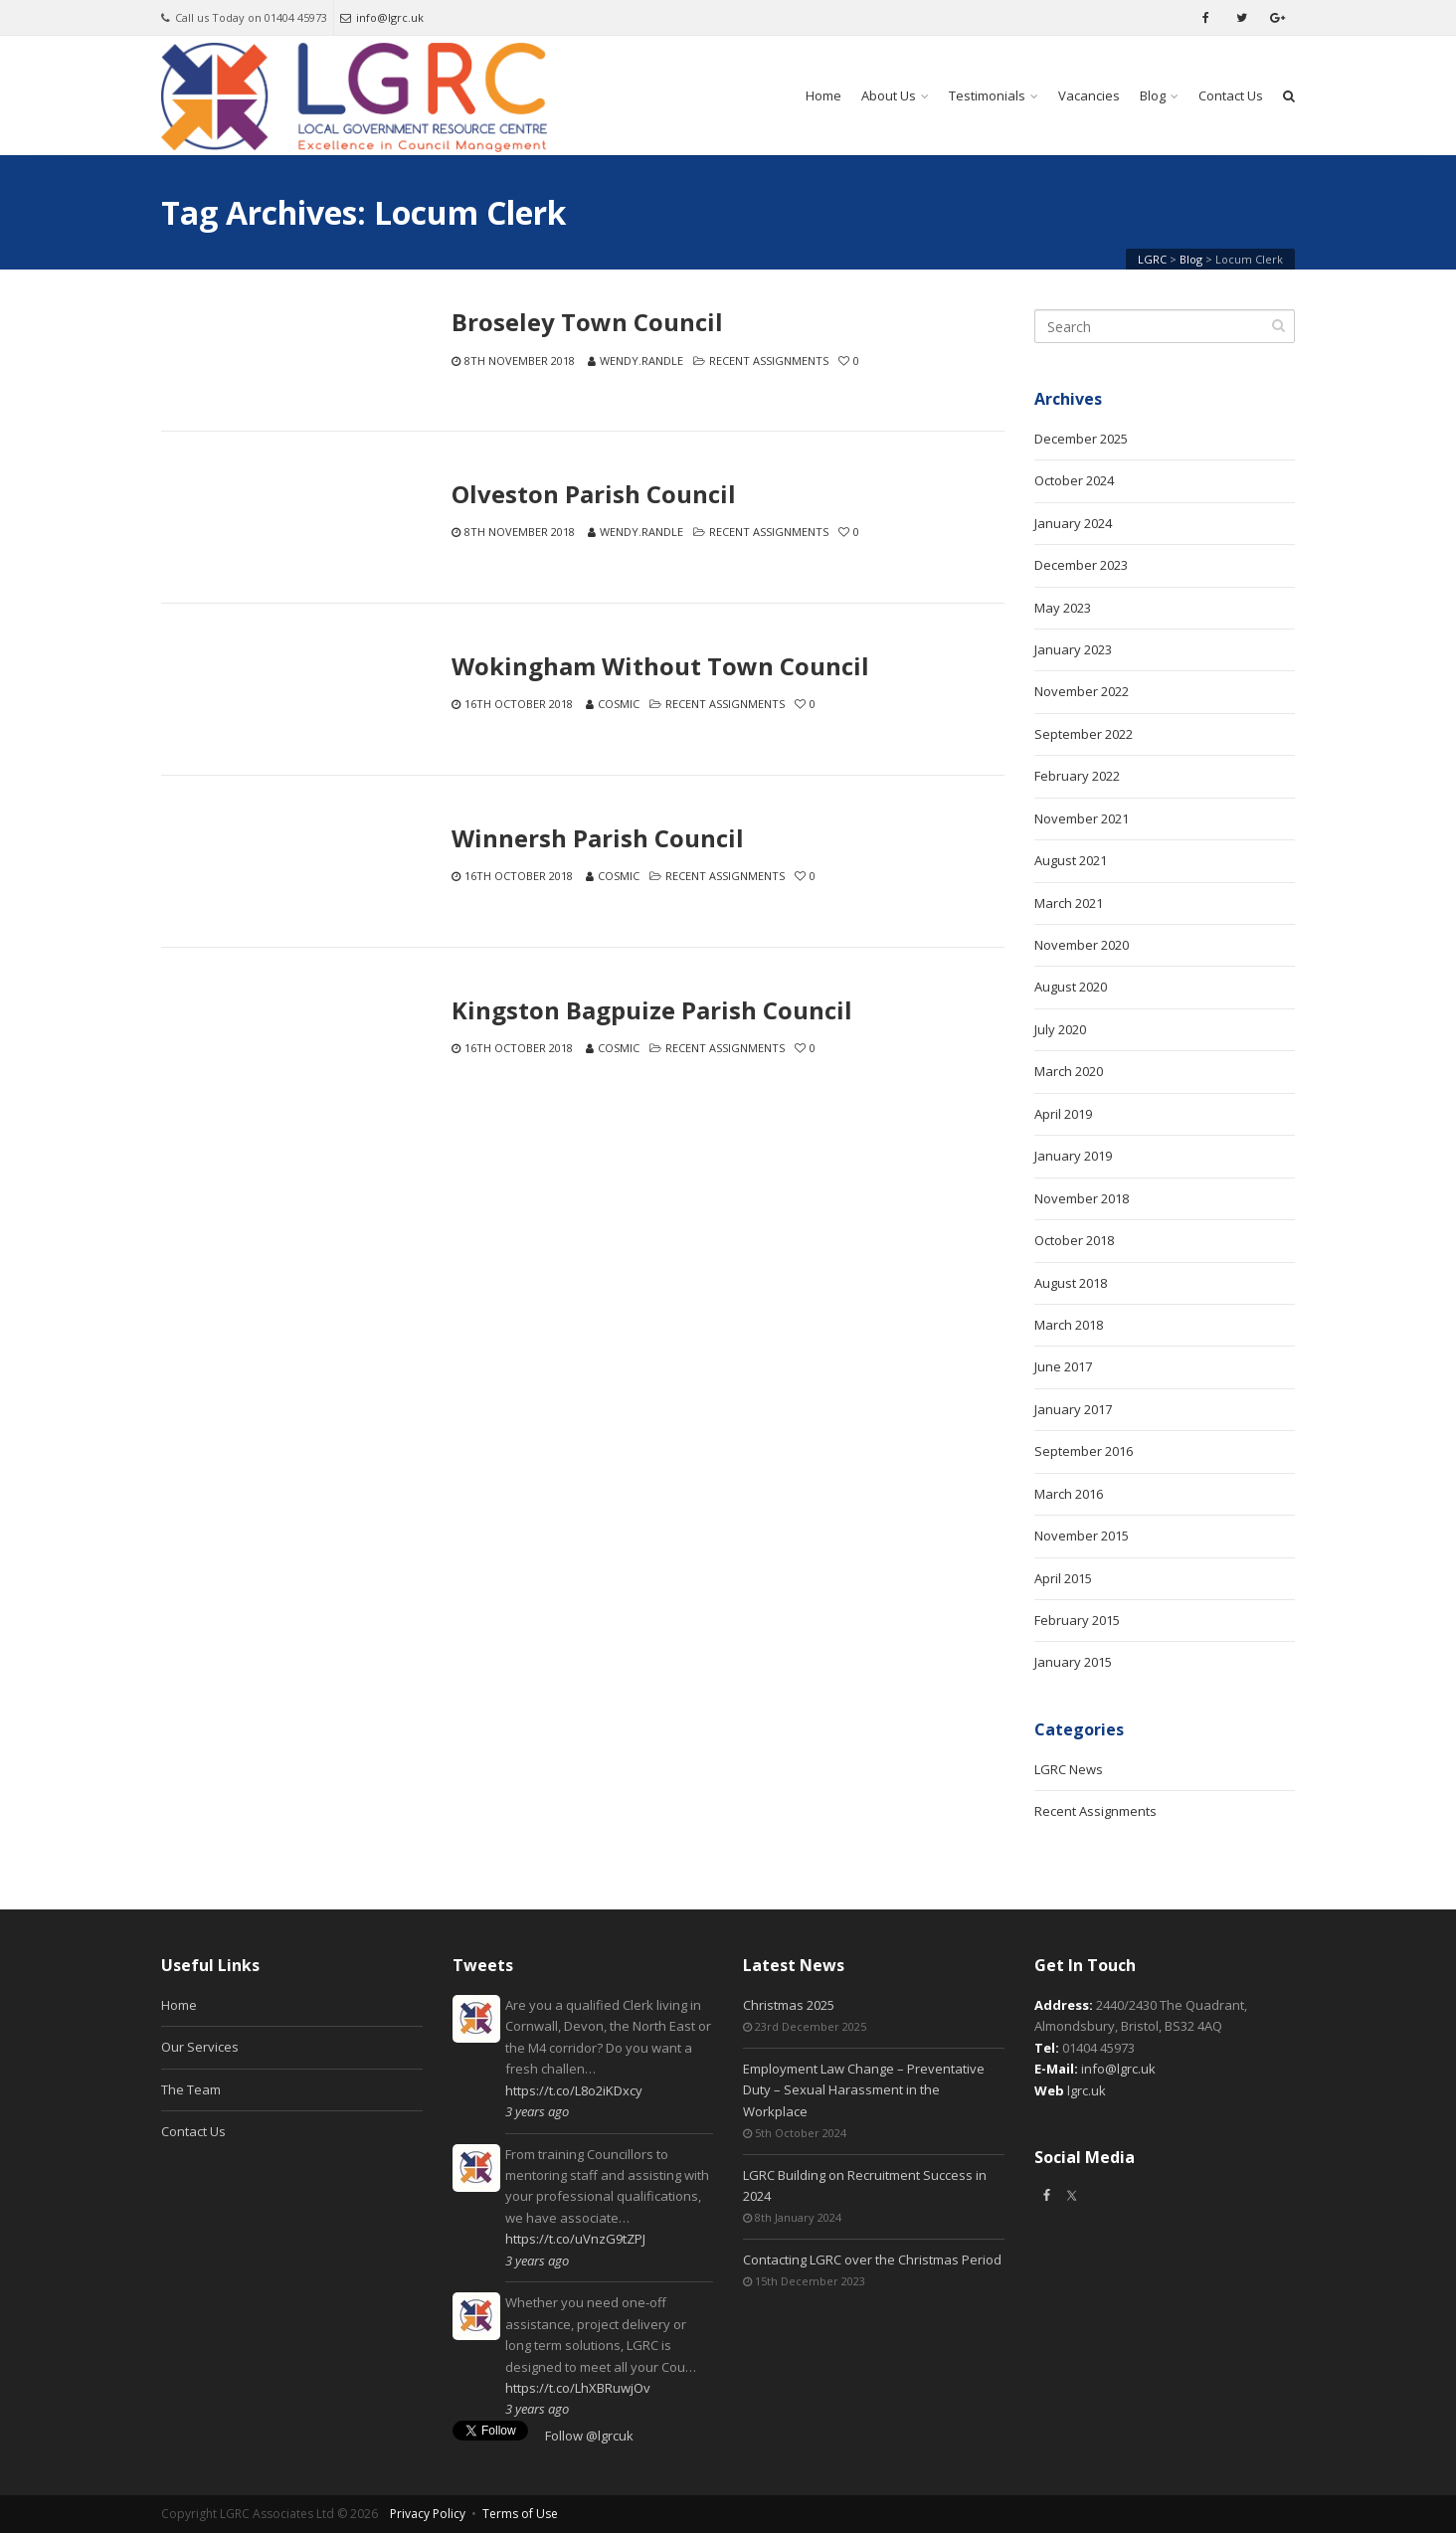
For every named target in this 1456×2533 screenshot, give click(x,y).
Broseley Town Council (587, 322)
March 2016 (1068, 1494)
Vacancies (1089, 95)
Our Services (200, 2047)
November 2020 (1081, 945)
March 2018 (1068, 1325)
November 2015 (1081, 1535)
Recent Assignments (768, 360)
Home (823, 95)
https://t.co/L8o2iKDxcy (573, 2090)
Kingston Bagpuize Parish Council (652, 1010)
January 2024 (1073, 523)
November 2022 (1081, 691)
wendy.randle (641, 360)
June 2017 (1063, 1366)
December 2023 (1081, 565)
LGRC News (1068, 1769)
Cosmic (618, 703)
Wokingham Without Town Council (660, 666)
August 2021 (1070, 860)
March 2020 (1068, 1071)
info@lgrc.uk (382, 17)
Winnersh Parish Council (598, 838)
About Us (888, 95)
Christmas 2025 (788, 2005)
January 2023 (1073, 649)
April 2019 (1063, 1114)
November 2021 (1081, 818)
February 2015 (1077, 1620)
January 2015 (1073, 1662)
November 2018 (1081, 1198)
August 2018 (1070, 1283)
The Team (191, 2089)
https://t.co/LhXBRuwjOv (577, 2388)
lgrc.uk (1086, 2090)
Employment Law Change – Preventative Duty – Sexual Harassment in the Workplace (864, 2090)
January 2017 (1073, 1409)
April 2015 (1063, 1578)
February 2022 (1077, 776)
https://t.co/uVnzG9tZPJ (575, 2239)
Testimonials (987, 95)
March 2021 (1068, 903)
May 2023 (1062, 608)
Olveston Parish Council (594, 494)
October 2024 (1074, 480)
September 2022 (1083, 734)
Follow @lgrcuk (589, 2435)
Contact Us (1230, 95)
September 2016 (1083, 1451)
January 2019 (1073, 1156)
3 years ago (537, 2111)
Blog (1153, 95)
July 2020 (1060, 1029)
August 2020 (1070, 986)
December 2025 (1081, 439)
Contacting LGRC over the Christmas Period (872, 2259)
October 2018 (1074, 1240)
